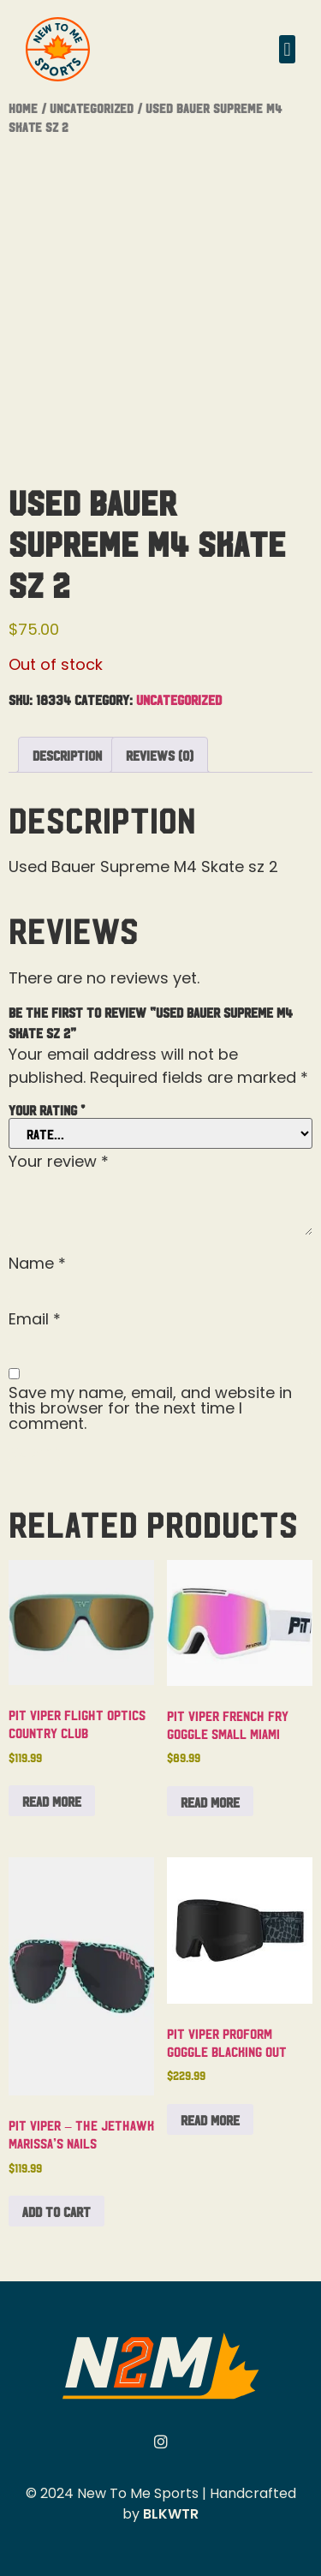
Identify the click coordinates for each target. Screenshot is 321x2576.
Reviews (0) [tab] (159, 755)
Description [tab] (67, 755)
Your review (59, 1161)
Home (23, 107)
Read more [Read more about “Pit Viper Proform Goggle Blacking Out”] (210, 2119)
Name (37, 1263)
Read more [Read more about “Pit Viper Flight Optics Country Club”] (51, 1801)
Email (35, 1319)
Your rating (47, 1109)
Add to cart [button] (56, 2211)
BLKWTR (171, 2514)
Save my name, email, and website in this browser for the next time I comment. (150, 1408)
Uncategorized (92, 107)
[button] (287, 49)
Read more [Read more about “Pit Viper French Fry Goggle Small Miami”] (210, 1801)
